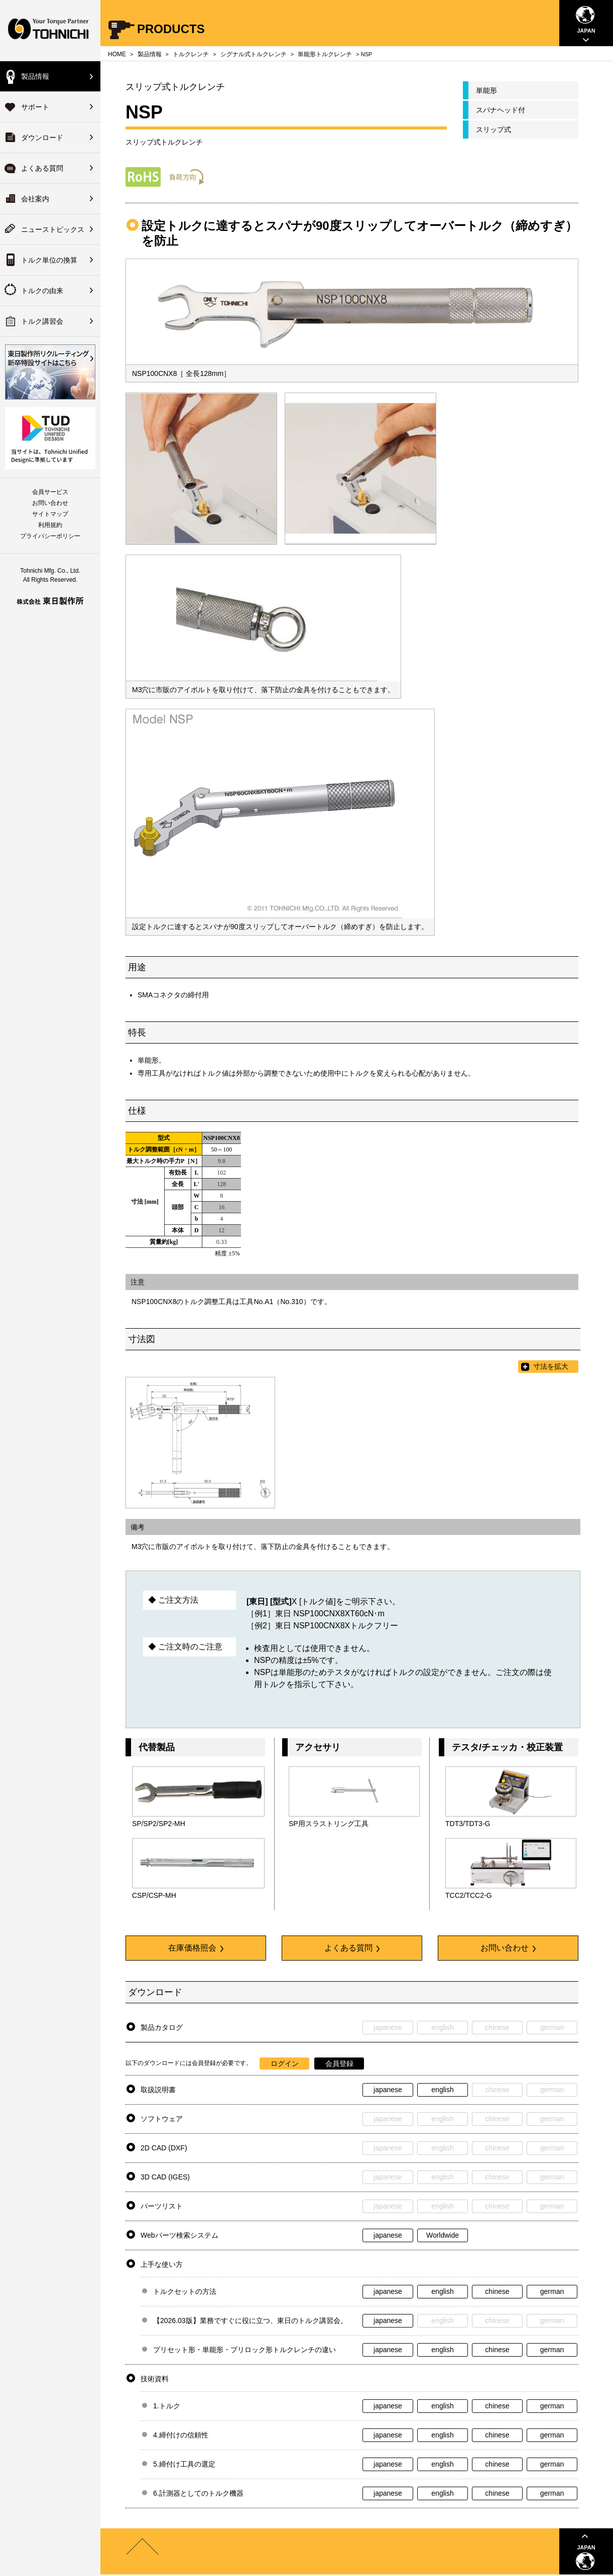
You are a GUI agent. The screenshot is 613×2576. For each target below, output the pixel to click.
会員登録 (339, 2063)
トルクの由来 (42, 291)
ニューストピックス (52, 229)
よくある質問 (42, 168)
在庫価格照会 (195, 1948)
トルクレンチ (191, 54)
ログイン (285, 2063)
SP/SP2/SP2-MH (158, 1824)
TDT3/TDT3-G (467, 1824)
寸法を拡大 (550, 1366)
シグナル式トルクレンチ (253, 54)
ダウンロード (42, 138)
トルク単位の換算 (49, 260)
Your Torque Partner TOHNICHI (50, 30)
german (552, 2291)
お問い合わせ (50, 502)
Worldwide (442, 2235)
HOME (117, 54)
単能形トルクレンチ (325, 54)
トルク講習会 (42, 321)
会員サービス (50, 491)
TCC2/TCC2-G (468, 1895)
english (442, 2090)
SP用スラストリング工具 (329, 1824)
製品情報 (35, 76)
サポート (35, 107)
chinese (497, 2291)
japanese (388, 2090)
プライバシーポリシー (50, 536)
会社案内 (35, 199)
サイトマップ (50, 514)
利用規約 (50, 525)
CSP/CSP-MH (154, 1895)
